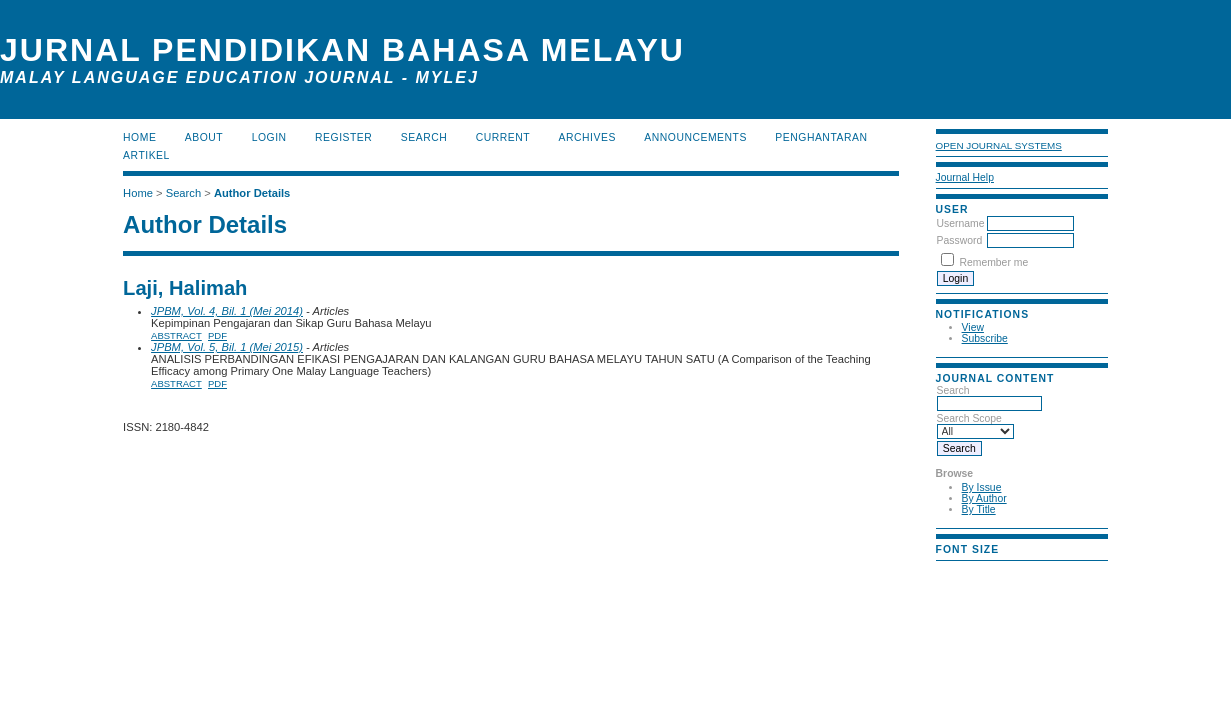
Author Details (252, 193)
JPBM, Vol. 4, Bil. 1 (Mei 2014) (227, 311)
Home (139, 137)
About (204, 137)
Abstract (176, 335)
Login (269, 137)
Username (961, 223)
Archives (587, 137)
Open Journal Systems (999, 145)
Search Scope (975, 425)
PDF (217, 335)
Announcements (695, 137)
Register (343, 137)
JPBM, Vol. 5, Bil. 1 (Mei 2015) (227, 347)
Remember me (993, 262)
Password (960, 240)
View (973, 327)
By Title (979, 509)
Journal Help (965, 177)
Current (503, 137)
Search (989, 397)
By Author (984, 498)
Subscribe (985, 338)
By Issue (982, 487)
